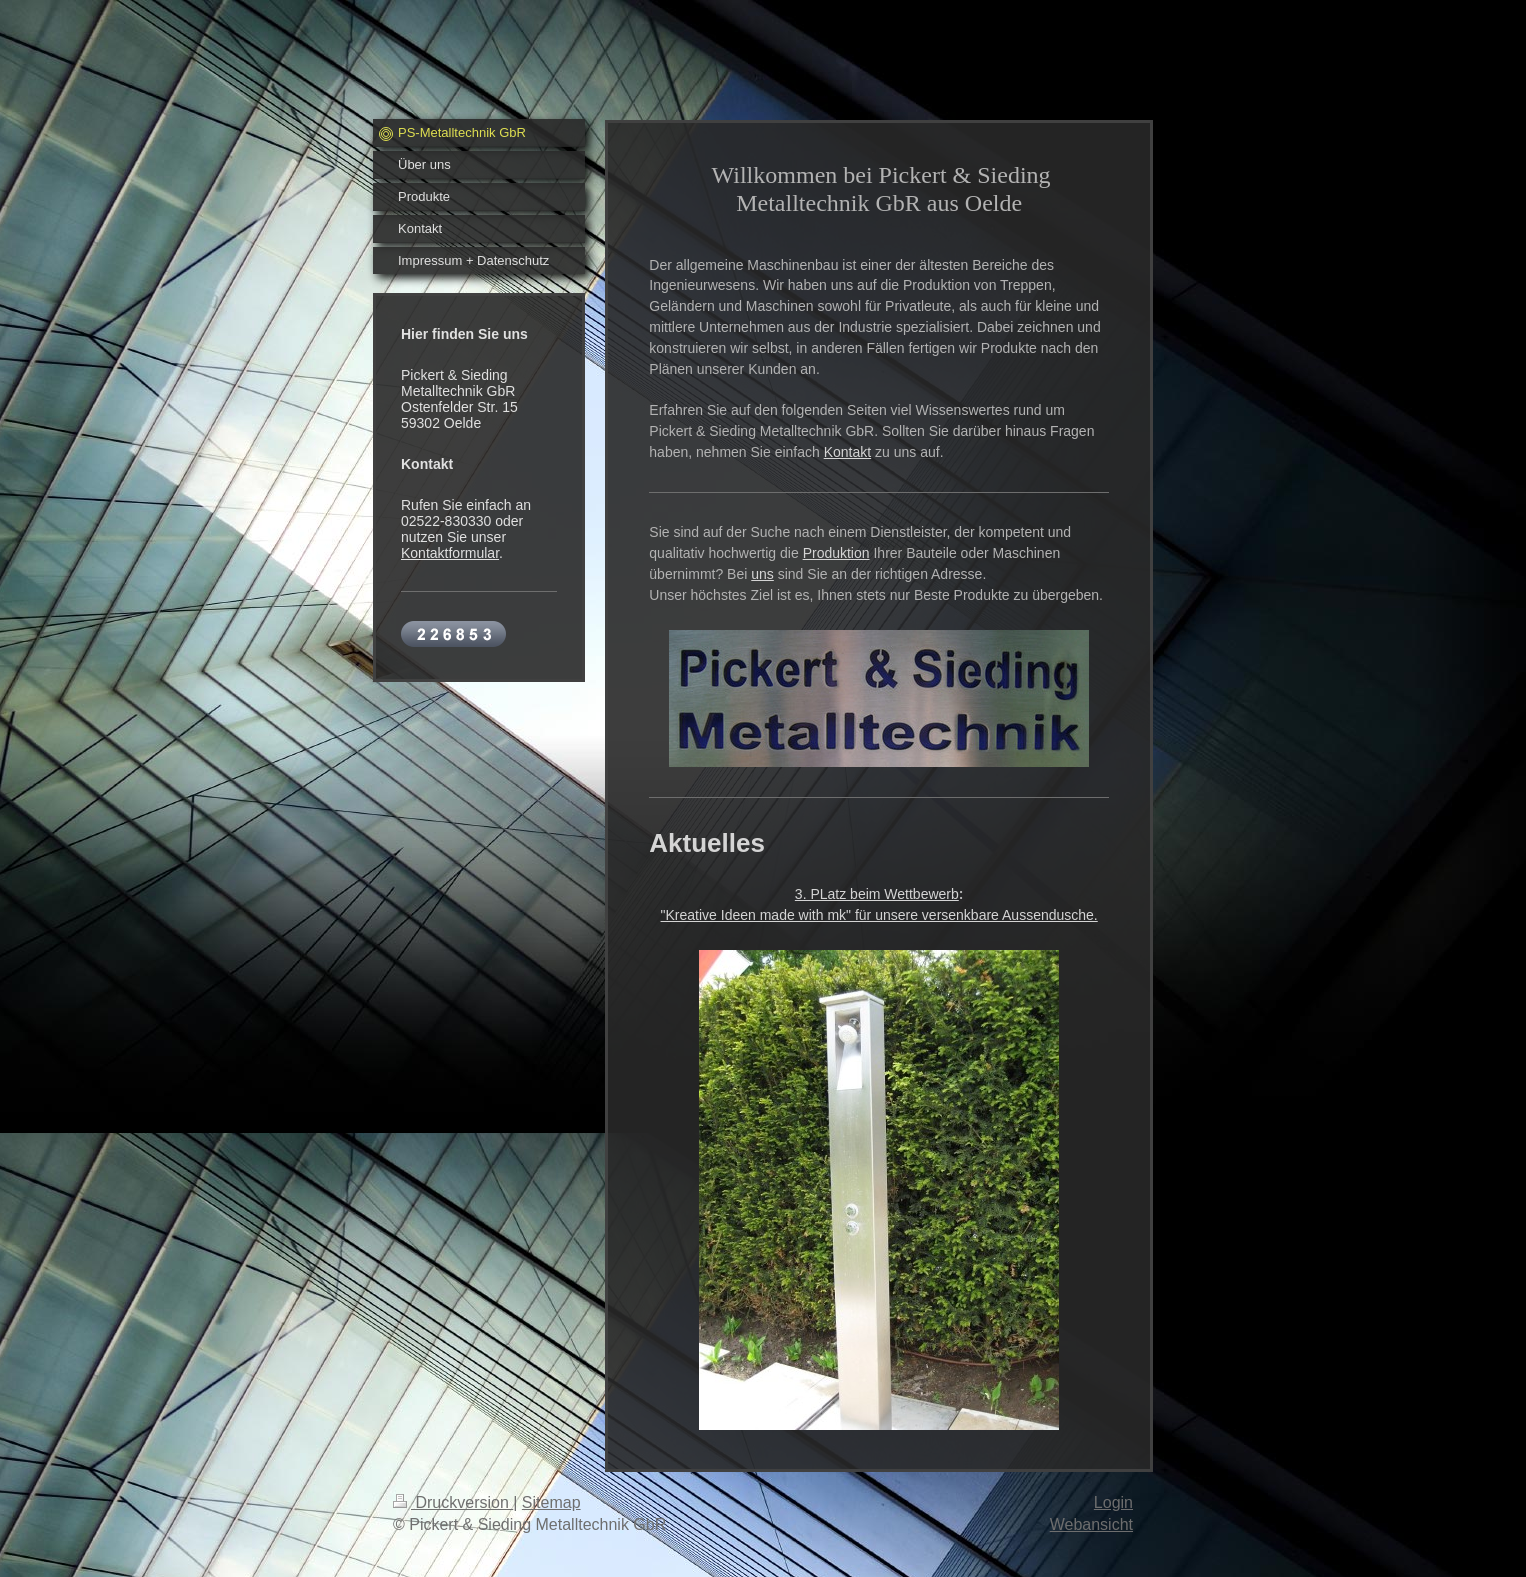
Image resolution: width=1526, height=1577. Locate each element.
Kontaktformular (450, 553)
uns (762, 574)
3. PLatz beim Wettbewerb (877, 894)
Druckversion (453, 1502)
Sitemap (551, 1502)
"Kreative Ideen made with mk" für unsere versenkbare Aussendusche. (879, 915)
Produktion (836, 553)
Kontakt (847, 452)
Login (1113, 1502)
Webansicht (1091, 1524)
